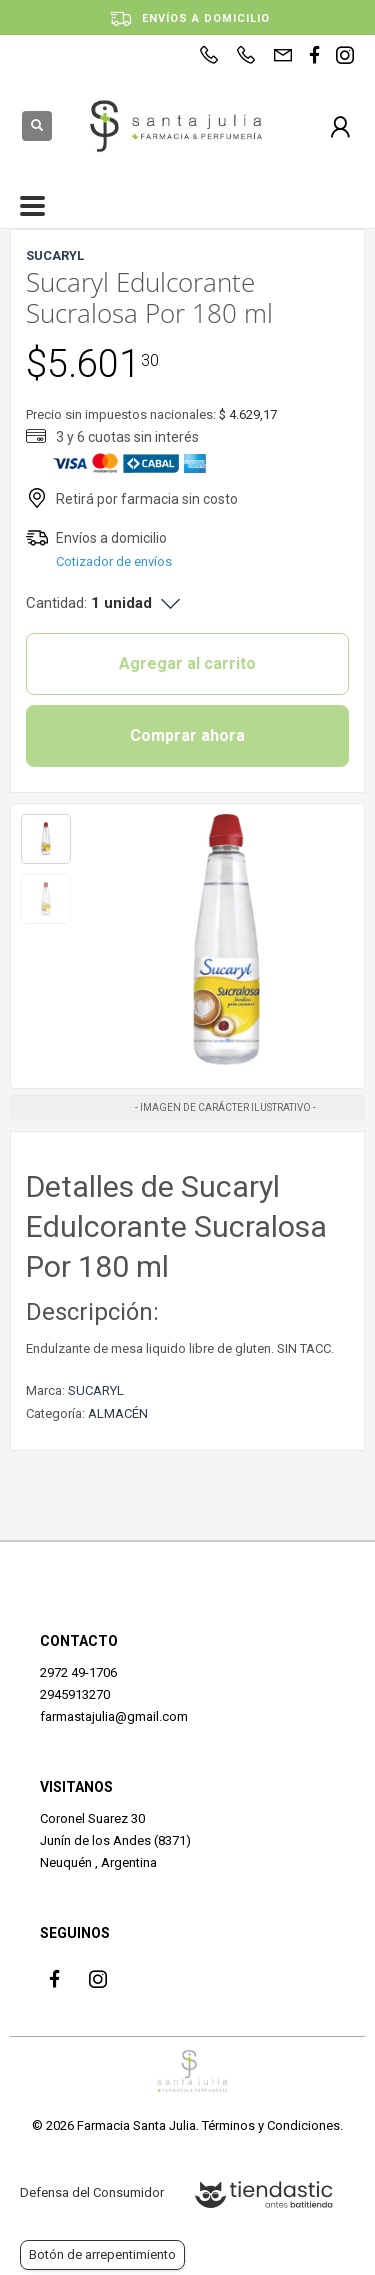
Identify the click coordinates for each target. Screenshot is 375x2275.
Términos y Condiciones (271, 2125)
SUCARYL (96, 1390)
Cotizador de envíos (114, 561)
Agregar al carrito (187, 663)
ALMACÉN (118, 1413)
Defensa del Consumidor (92, 2192)
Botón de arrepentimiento (102, 2254)
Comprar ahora (187, 735)
